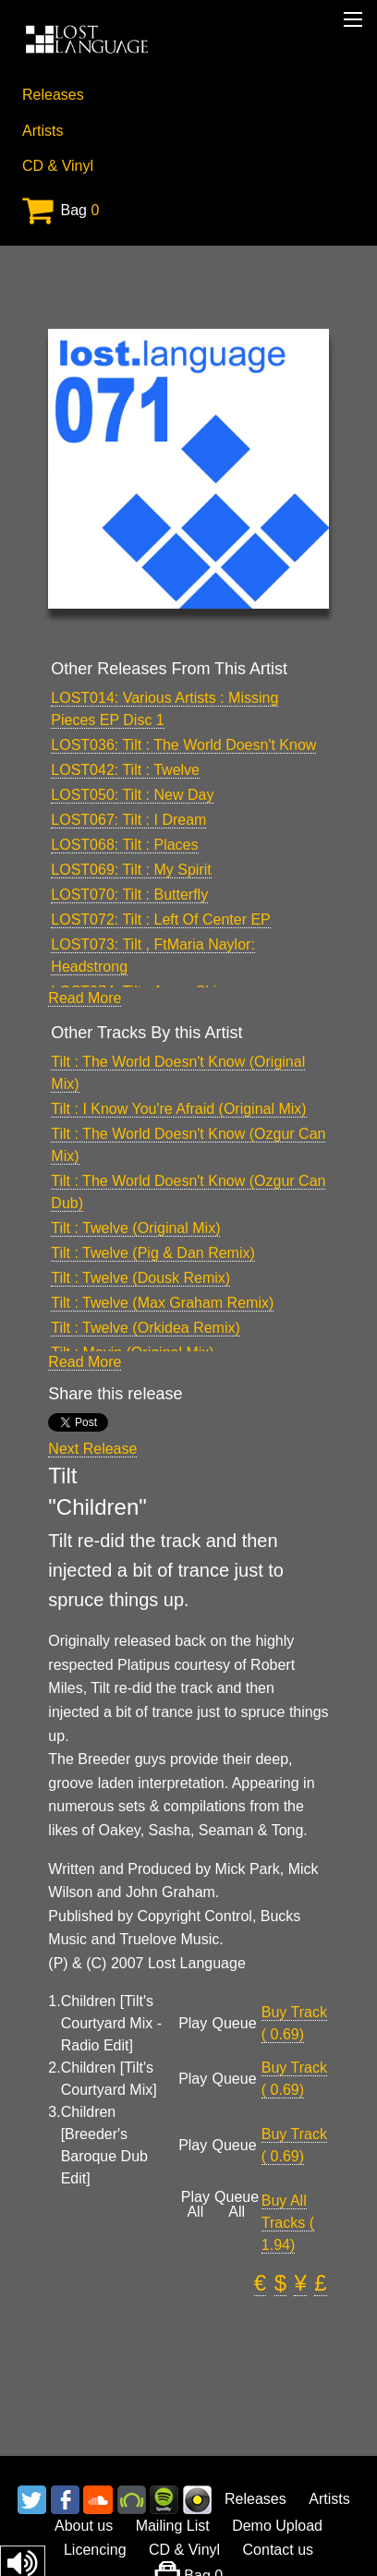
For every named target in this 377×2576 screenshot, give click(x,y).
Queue (235, 2023)
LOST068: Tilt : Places (124, 845)
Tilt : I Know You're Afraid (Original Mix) (178, 1109)
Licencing (95, 2550)
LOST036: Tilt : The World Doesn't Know (183, 745)
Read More (84, 998)
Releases (53, 95)
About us (84, 2526)
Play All (195, 2204)
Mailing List (173, 2526)
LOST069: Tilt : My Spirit (131, 869)
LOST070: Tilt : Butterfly (129, 894)
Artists (42, 131)
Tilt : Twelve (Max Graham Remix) (162, 1303)
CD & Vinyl (57, 166)
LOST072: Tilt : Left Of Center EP (160, 919)
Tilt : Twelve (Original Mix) (135, 1228)
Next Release (92, 1449)
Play (192, 2023)
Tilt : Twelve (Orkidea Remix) (145, 1328)
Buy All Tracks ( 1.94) (287, 2223)
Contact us (278, 2550)
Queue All (236, 2204)
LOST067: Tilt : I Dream (128, 820)
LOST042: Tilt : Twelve (125, 770)
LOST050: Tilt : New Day (132, 795)
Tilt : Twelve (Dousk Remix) (140, 1278)
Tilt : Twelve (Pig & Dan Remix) (153, 1253)
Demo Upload (277, 2526)
